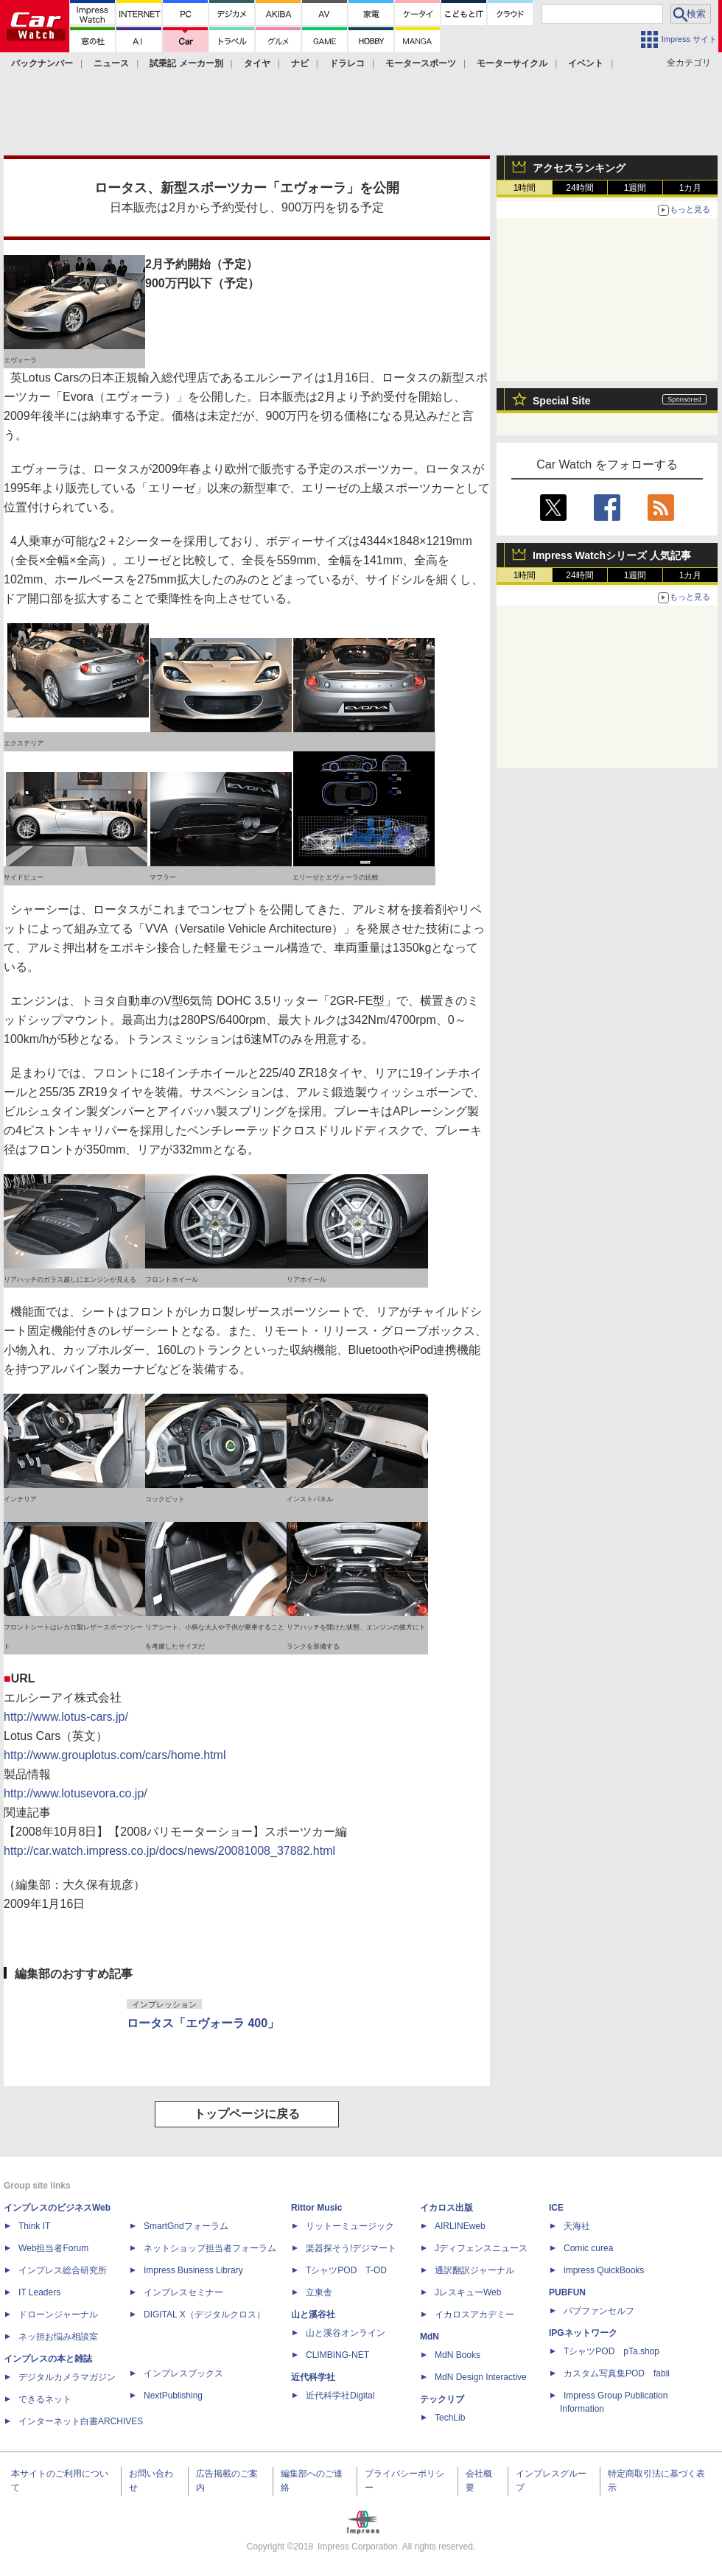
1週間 (635, 188)
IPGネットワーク (583, 2333)
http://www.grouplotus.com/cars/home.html (114, 1755)
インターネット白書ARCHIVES (80, 2421)
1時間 (525, 188)
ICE (556, 2208)
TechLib (450, 2417)
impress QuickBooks (604, 2270)
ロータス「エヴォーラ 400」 (203, 2023)
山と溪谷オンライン (345, 2333)
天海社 (577, 2226)
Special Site (562, 401)
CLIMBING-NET (337, 2355)
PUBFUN (567, 2292)
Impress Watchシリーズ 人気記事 (612, 555)
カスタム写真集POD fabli (617, 2373)
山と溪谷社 (313, 2314)
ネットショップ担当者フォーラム (210, 2248)
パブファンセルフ (599, 2311)
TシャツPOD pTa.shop (611, 2351)
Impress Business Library (193, 2270)
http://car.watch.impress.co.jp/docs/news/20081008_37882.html (169, 1851)
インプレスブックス (183, 2373)
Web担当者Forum (53, 2248)
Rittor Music (316, 2208)
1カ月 (690, 188)
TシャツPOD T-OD (346, 2270)
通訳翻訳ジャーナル (474, 2270)
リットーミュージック (350, 2226)
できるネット (44, 2399)
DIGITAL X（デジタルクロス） (204, 2314)
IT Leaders (39, 2292)
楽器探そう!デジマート (351, 2248)
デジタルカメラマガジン (67, 2377)
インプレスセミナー (183, 2292)
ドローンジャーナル (58, 2314)
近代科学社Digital (340, 2395)
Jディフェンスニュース (481, 2248)
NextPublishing (173, 2395)
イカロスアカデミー (474, 2314)
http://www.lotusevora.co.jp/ (75, 1793)
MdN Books (457, 2355)
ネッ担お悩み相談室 (58, 2336)
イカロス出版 (446, 2208)
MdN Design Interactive (481, 2377)
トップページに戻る (247, 2114)
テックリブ (442, 2399)
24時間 (579, 188)
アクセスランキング (579, 168)
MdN (429, 2336)
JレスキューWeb (468, 2292)
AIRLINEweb (460, 2226)
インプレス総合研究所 (62, 2270)
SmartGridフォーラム (186, 2226)
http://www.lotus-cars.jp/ (66, 1716)
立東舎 (319, 2292)
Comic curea (588, 2248)
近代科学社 (313, 2377)
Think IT (34, 2226)
